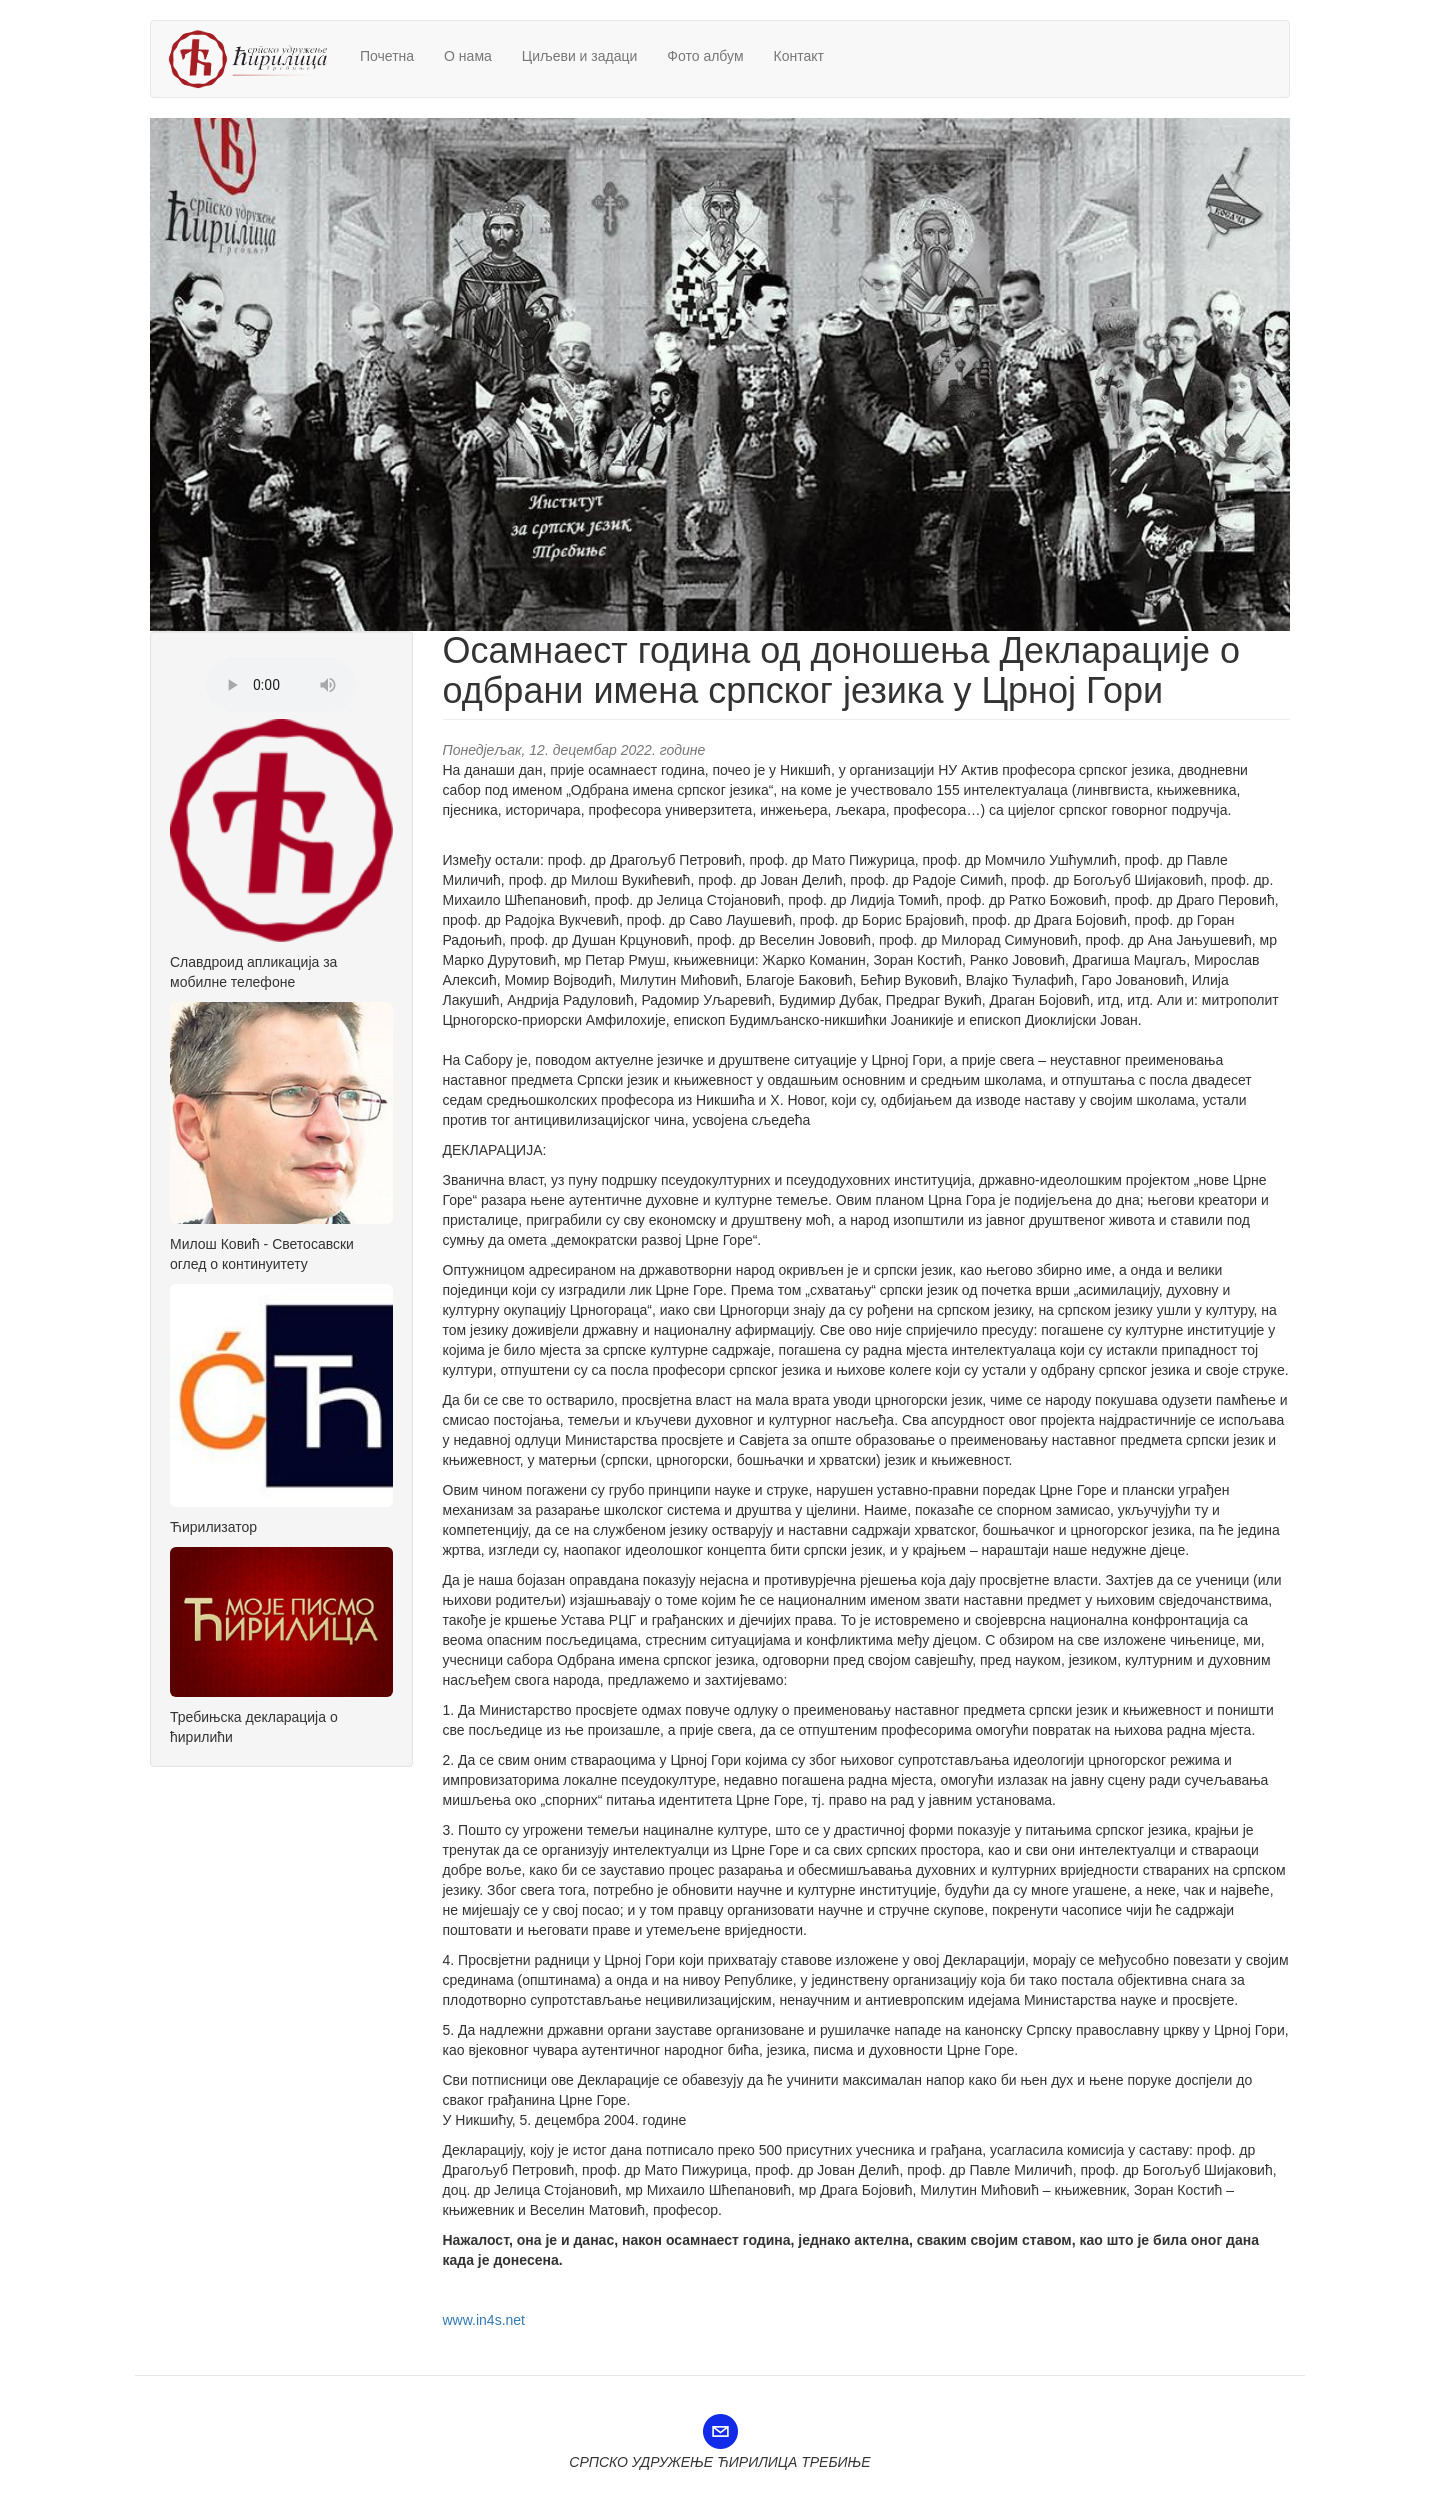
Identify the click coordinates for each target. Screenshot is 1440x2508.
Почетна (387, 56)
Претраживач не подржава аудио (281, 685)
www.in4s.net (484, 2320)
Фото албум (705, 56)
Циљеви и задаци (580, 56)
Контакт (799, 56)
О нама (468, 56)
